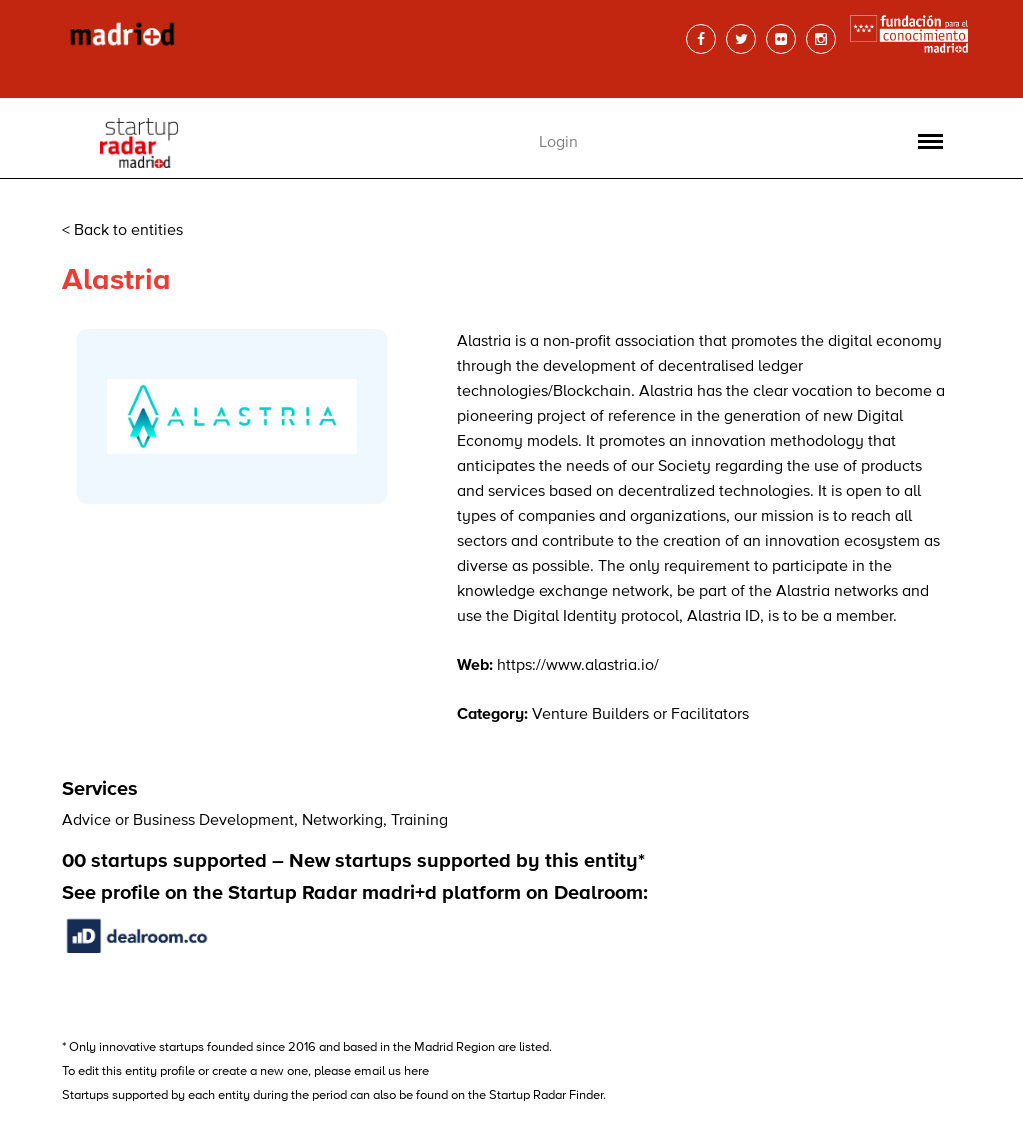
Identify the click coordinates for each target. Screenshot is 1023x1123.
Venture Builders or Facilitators (640, 715)
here (416, 1071)
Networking (342, 821)
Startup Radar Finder (546, 1095)
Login (558, 143)
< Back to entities (122, 231)
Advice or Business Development (178, 821)
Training (419, 821)
